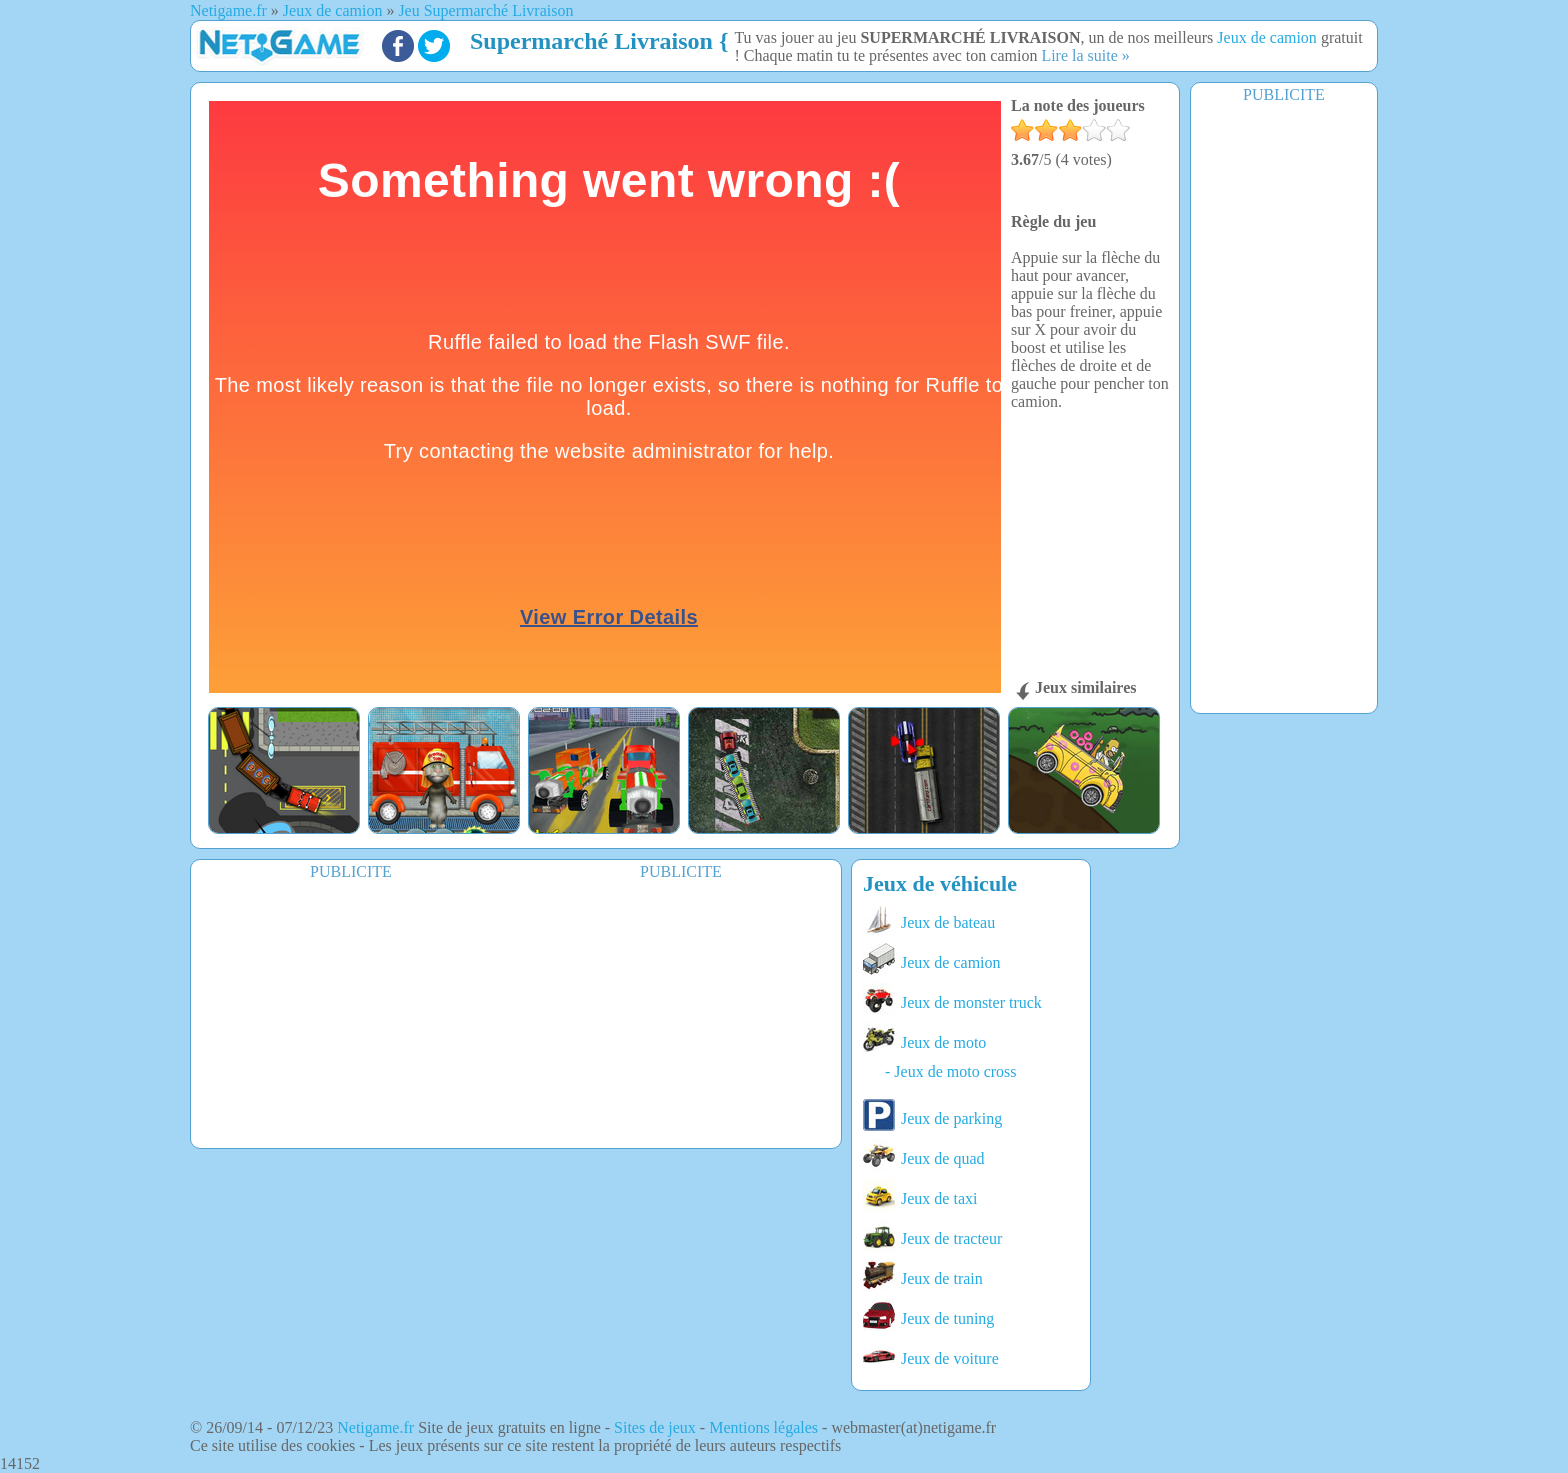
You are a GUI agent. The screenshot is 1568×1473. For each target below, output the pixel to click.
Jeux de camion (1267, 37)
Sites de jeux (655, 1427)
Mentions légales (763, 1427)
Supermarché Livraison (591, 41)
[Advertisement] (1284, 407)
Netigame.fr (375, 1427)
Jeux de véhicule (940, 883)
